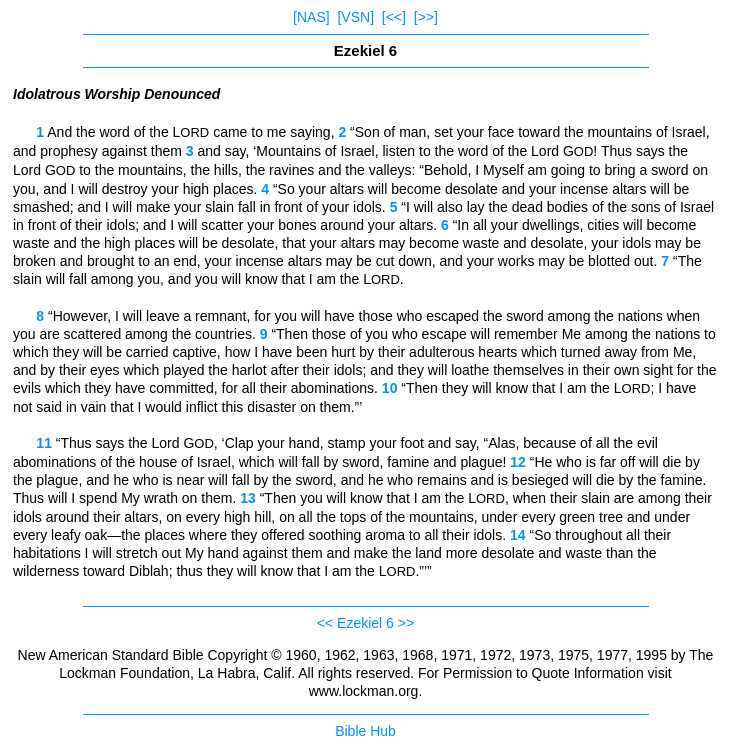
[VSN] (355, 17)
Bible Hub (365, 731)
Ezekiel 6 (365, 623)
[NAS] (311, 17)
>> (406, 623)
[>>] (426, 17)
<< (325, 623)
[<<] (394, 17)
